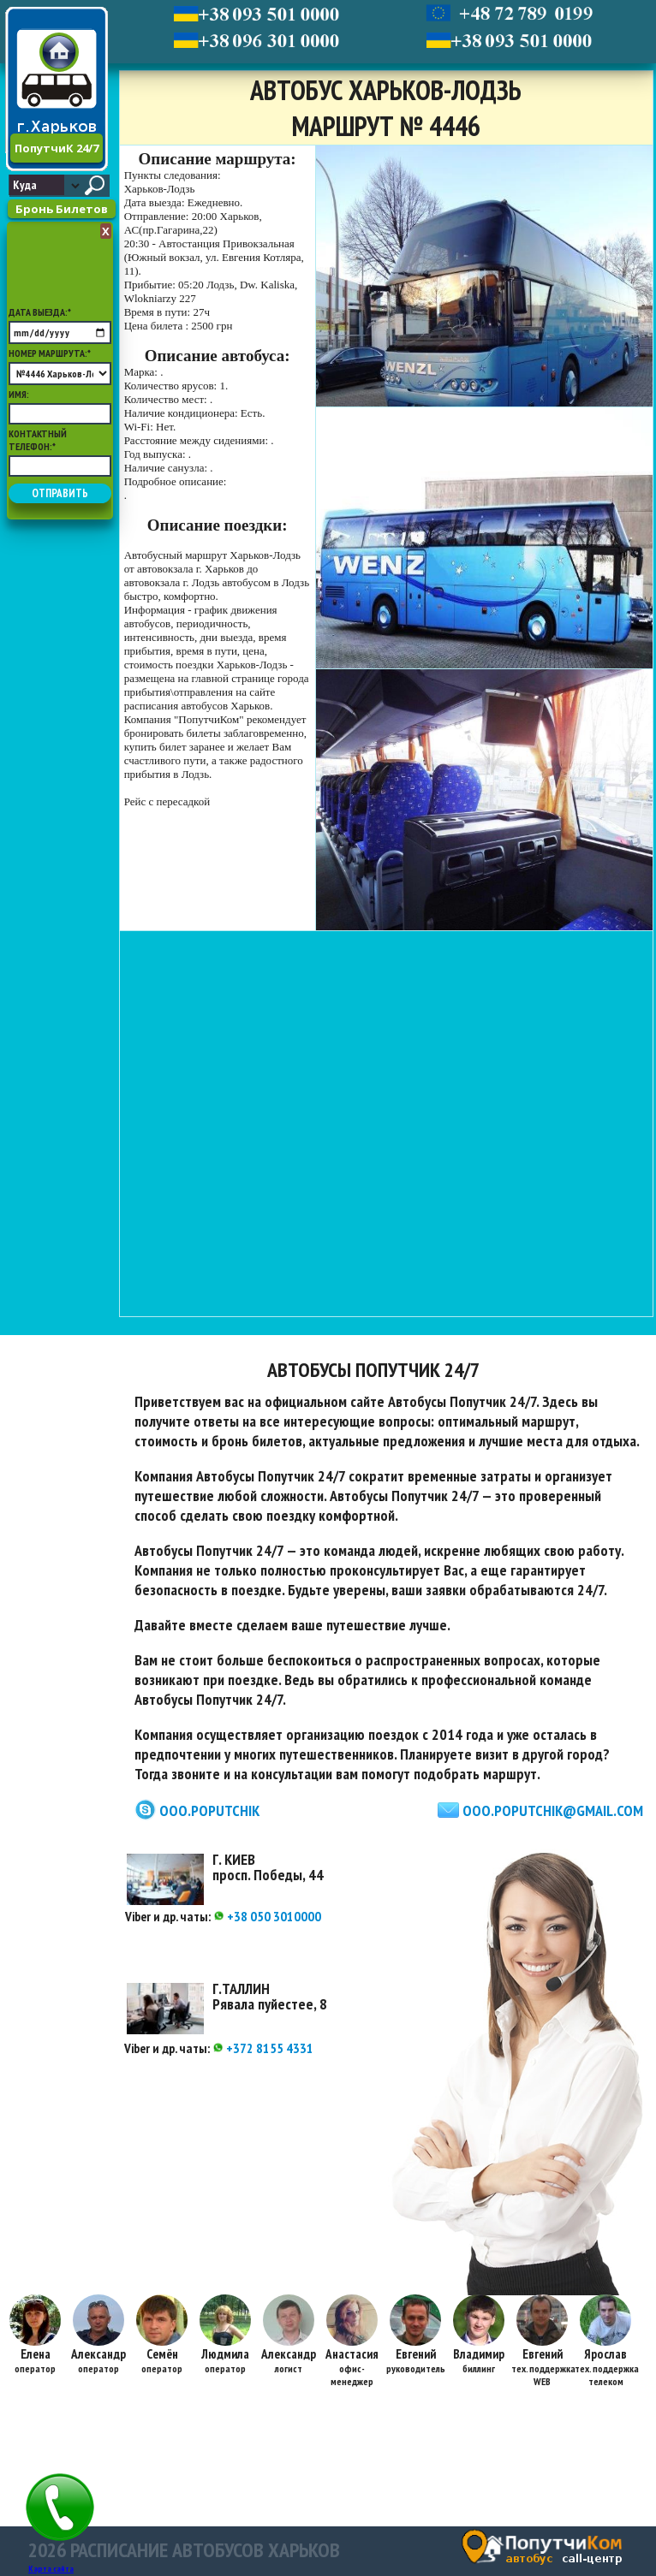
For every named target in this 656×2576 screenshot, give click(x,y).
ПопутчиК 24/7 (56, 148)
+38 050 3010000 (267, 1916)
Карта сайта (51, 2568)
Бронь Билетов (61, 209)
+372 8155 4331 (262, 2048)
